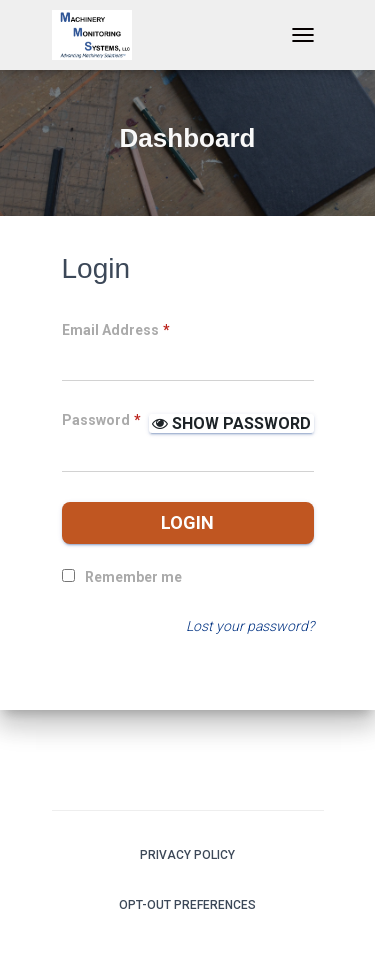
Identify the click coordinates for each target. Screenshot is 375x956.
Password (101, 420)
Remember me (133, 577)
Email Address (116, 330)
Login (187, 522)
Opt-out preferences (187, 905)
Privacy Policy (187, 855)
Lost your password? (250, 626)
